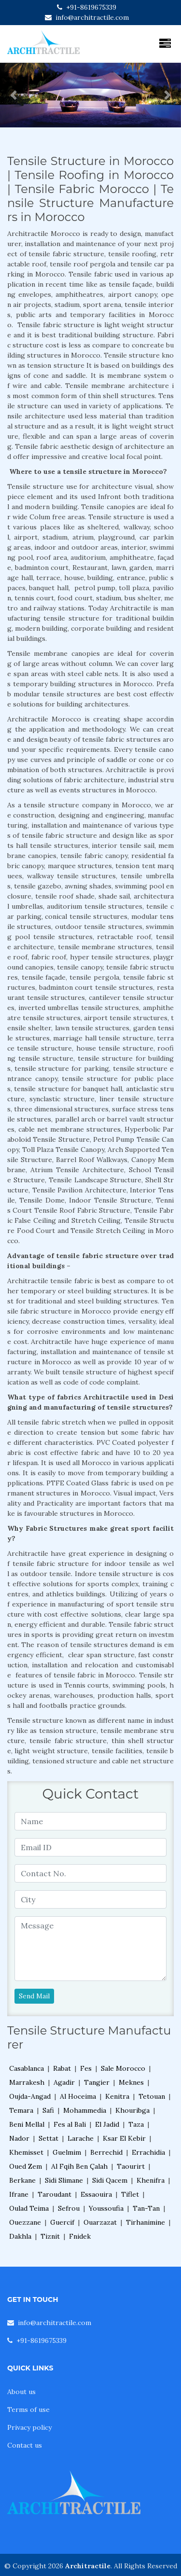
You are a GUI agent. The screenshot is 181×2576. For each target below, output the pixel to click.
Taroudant (54, 2194)
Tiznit (50, 2236)
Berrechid (106, 2152)
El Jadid (107, 2124)
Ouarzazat (100, 2222)
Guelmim (67, 2152)
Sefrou (69, 2208)
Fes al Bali (70, 2124)
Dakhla (20, 2236)
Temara (21, 2110)
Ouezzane (25, 2222)
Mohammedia (84, 2110)
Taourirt (131, 2166)
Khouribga (132, 2110)
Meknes (131, 2082)
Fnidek (80, 2236)
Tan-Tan (146, 2208)
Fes (86, 2068)
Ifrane (18, 2194)
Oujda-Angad (30, 2096)
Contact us (24, 2445)
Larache (81, 2138)
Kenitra (117, 2096)
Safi (48, 2110)
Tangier (97, 2082)
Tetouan (152, 2096)
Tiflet (130, 2194)
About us (21, 2391)
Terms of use (28, 2409)
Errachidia (148, 2152)
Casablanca (26, 2068)
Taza (136, 2124)
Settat (48, 2138)
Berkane (22, 2180)
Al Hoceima (78, 2096)
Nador (19, 2138)
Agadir (64, 2082)
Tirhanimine (145, 2222)
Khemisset (26, 2152)
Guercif (62, 2222)
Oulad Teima (29, 2208)
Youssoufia (106, 2208)
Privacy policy (29, 2427)
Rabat (62, 2068)
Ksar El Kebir (124, 2138)
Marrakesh (26, 2082)
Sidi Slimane (64, 2180)
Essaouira (96, 2194)
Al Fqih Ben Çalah (79, 2166)
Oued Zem (25, 2166)
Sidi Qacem (109, 2180)
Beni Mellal (26, 2124)
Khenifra (151, 2180)
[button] (13, 95)
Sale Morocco (123, 2068)
